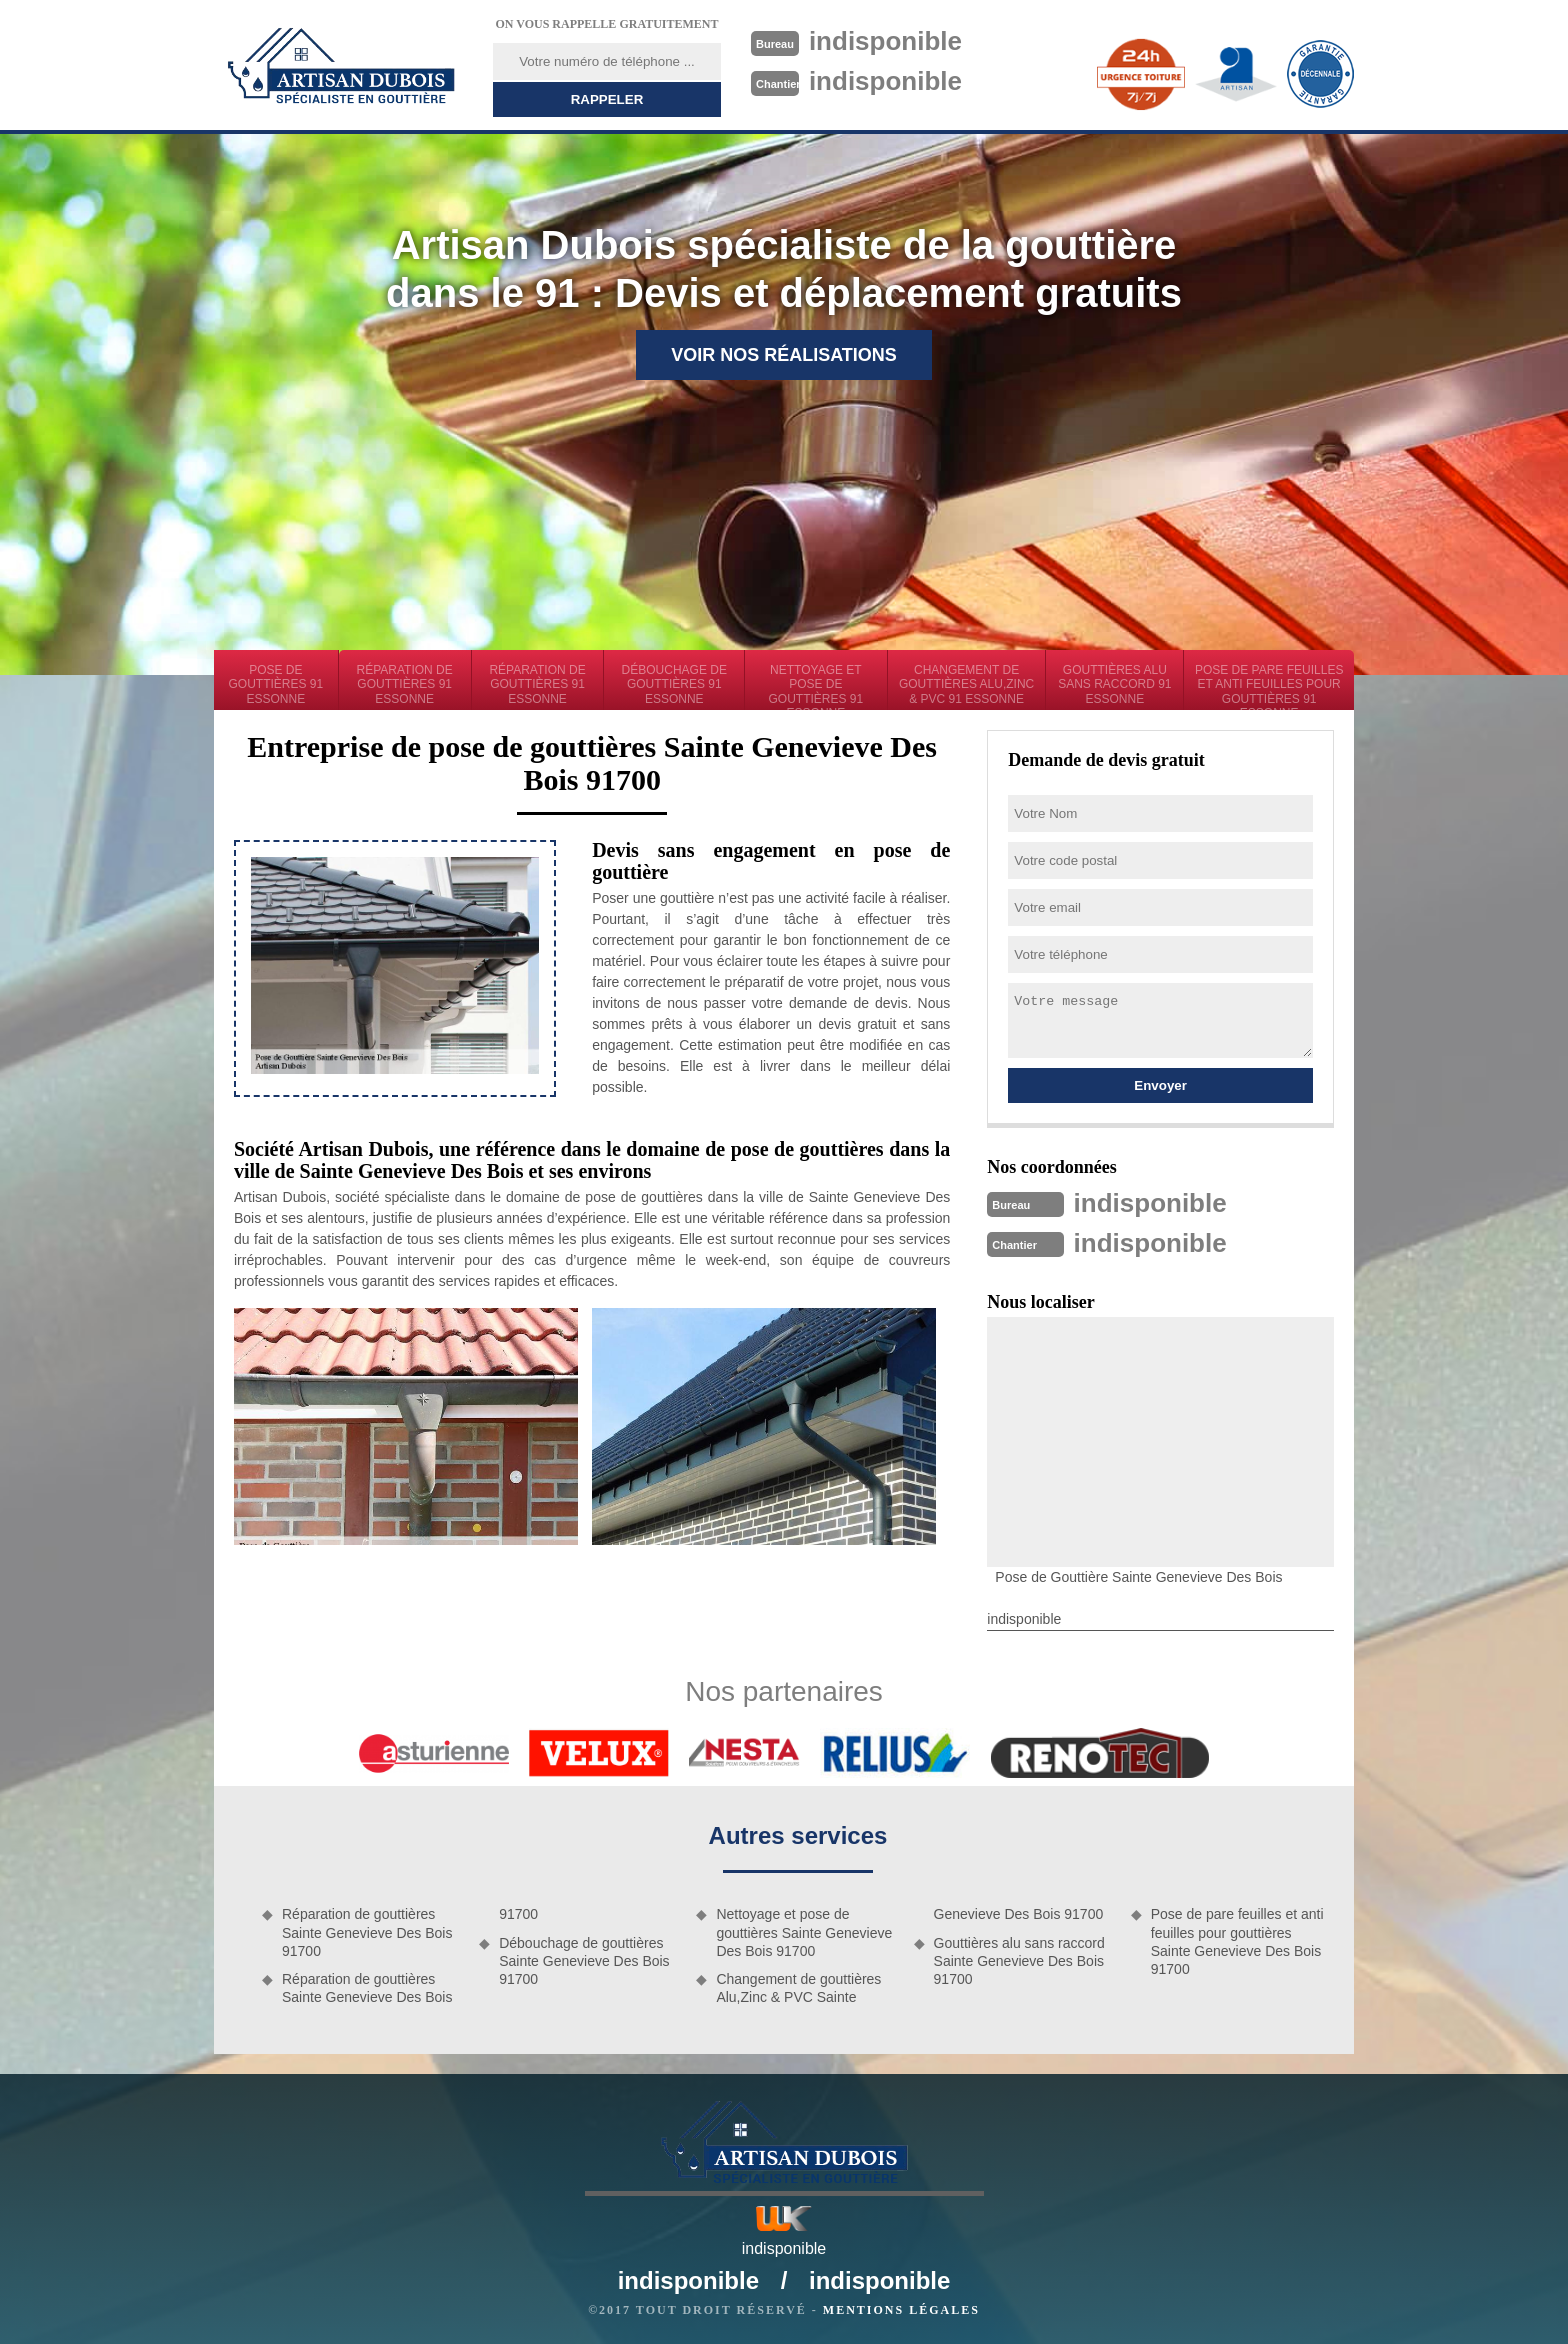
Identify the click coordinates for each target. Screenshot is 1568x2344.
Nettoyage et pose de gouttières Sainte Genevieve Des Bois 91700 (804, 1932)
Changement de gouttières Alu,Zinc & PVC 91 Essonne (966, 684)
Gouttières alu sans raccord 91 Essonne (1114, 684)
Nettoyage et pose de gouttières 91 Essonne (816, 686)
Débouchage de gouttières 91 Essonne (674, 684)
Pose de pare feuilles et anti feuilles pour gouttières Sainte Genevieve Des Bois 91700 (1237, 1941)
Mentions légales (901, 2310)
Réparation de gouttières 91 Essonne (405, 684)
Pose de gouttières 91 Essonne (276, 684)
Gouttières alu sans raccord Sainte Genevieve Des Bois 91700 (1019, 1961)
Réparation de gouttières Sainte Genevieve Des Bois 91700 (367, 1932)
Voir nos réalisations (784, 355)
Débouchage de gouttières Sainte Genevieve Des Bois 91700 (584, 1961)
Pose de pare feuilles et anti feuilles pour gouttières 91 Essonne (1269, 686)
